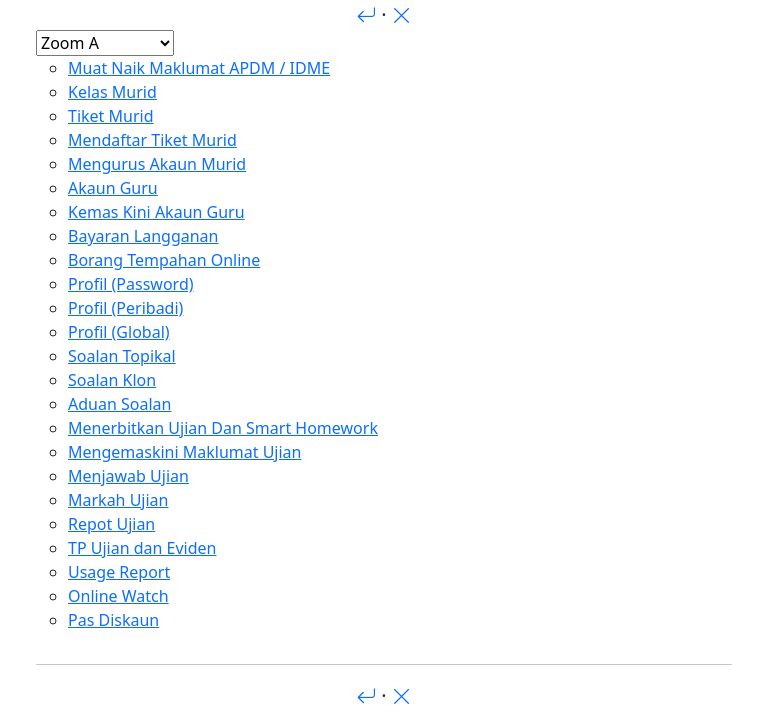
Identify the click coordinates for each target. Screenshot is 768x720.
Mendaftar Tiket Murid (152, 140)
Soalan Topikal (122, 356)
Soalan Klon (112, 380)
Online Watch (118, 596)
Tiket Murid (111, 116)
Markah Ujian (118, 500)
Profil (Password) (131, 284)
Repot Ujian (111, 524)
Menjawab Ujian (128, 476)
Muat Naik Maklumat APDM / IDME (199, 68)
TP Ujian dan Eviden (142, 548)
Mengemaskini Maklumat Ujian (184, 452)
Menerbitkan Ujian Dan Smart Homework (223, 428)
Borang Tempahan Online (164, 260)
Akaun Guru (113, 188)
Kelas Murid (112, 92)
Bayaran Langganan (143, 236)
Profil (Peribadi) (125, 308)
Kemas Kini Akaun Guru (156, 212)
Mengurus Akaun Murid (157, 164)
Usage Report (119, 572)
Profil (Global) (119, 332)
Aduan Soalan (119, 404)
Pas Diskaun (113, 620)
